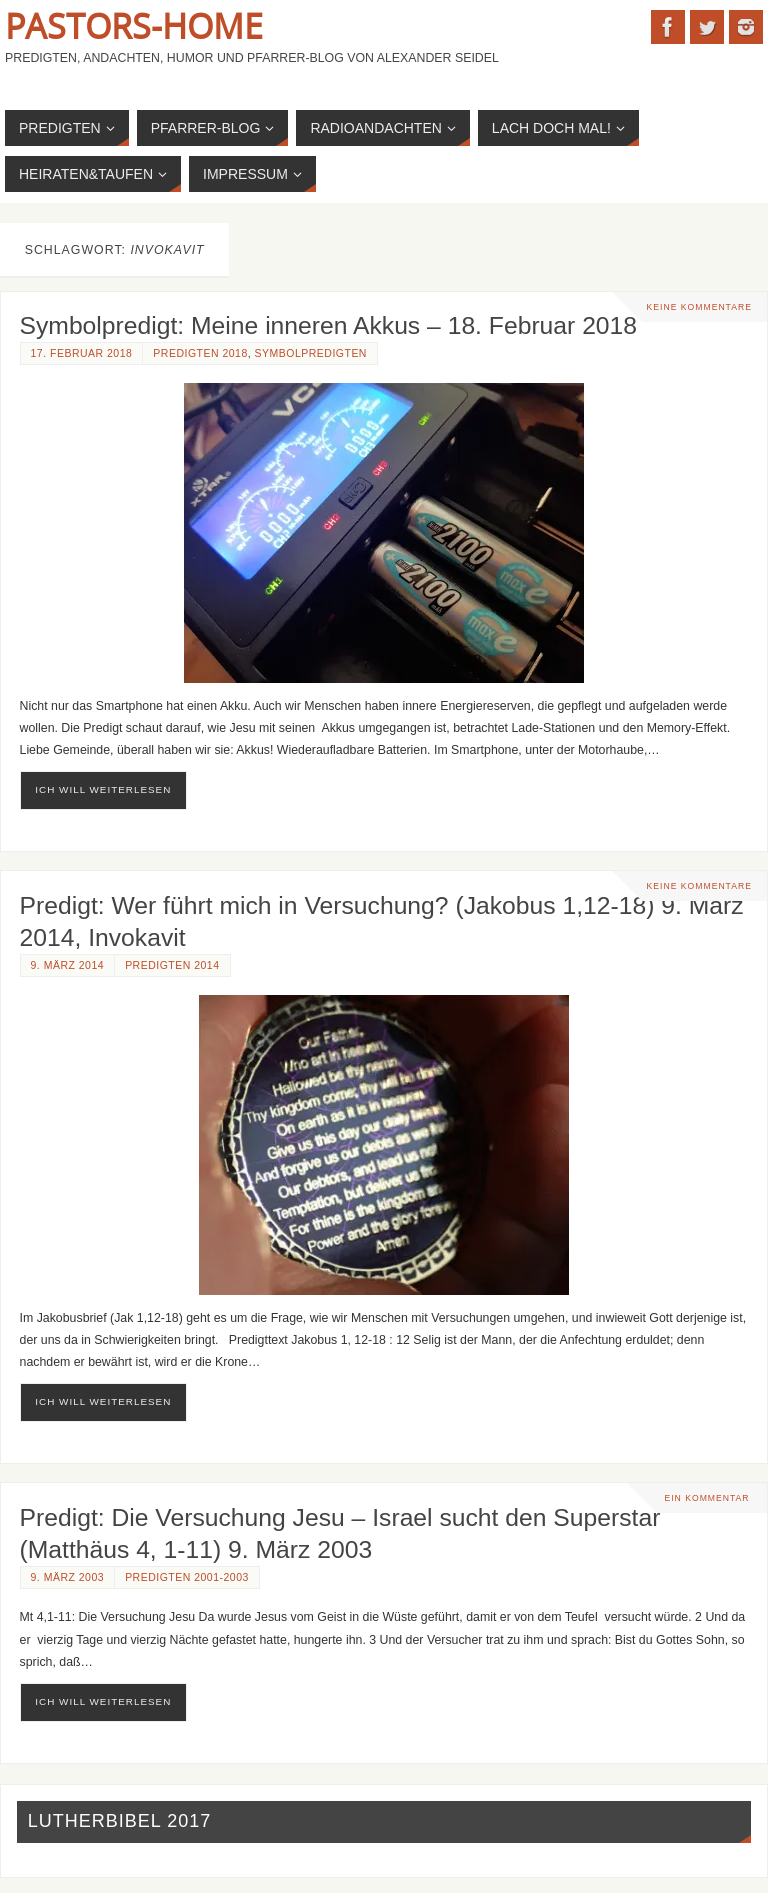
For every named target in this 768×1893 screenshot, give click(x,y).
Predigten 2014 (172, 965)
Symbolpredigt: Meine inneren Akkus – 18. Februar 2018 (329, 325)
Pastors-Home (134, 26)
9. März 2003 (68, 1577)
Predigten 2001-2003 (187, 1577)
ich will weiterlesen (103, 789)
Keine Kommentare (699, 307)
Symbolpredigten (311, 353)
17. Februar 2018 (82, 353)
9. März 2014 (68, 965)
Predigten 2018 (200, 353)
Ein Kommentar (706, 1498)
